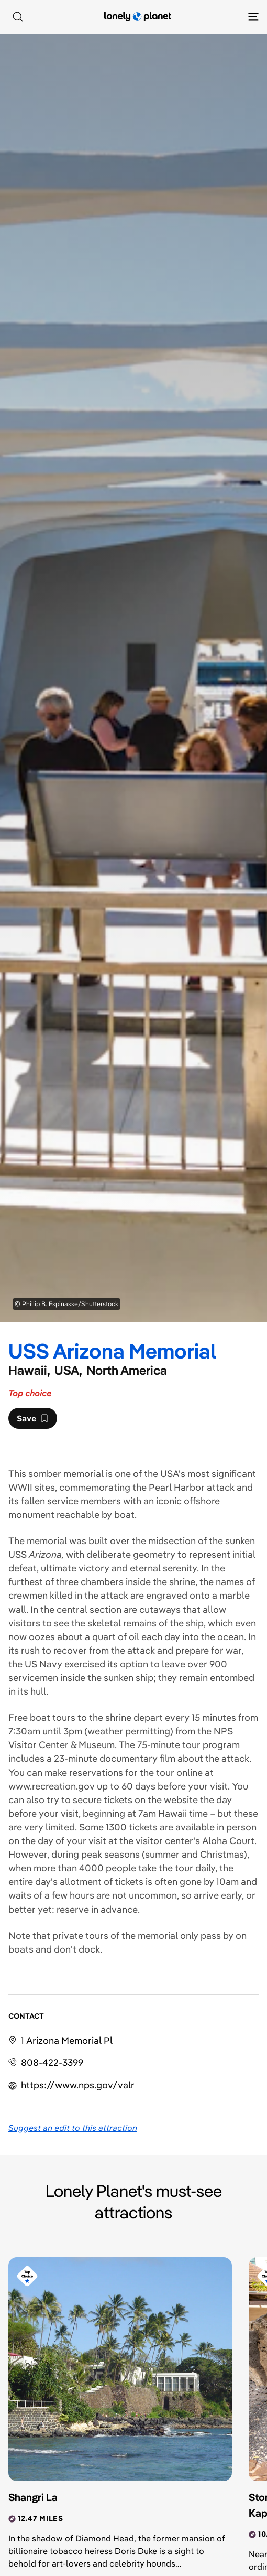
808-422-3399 (52, 2062)
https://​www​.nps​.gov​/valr (78, 2085)
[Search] (17, 16)
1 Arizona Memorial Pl (67, 2040)
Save (32, 1421)
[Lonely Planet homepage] (137, 17)
